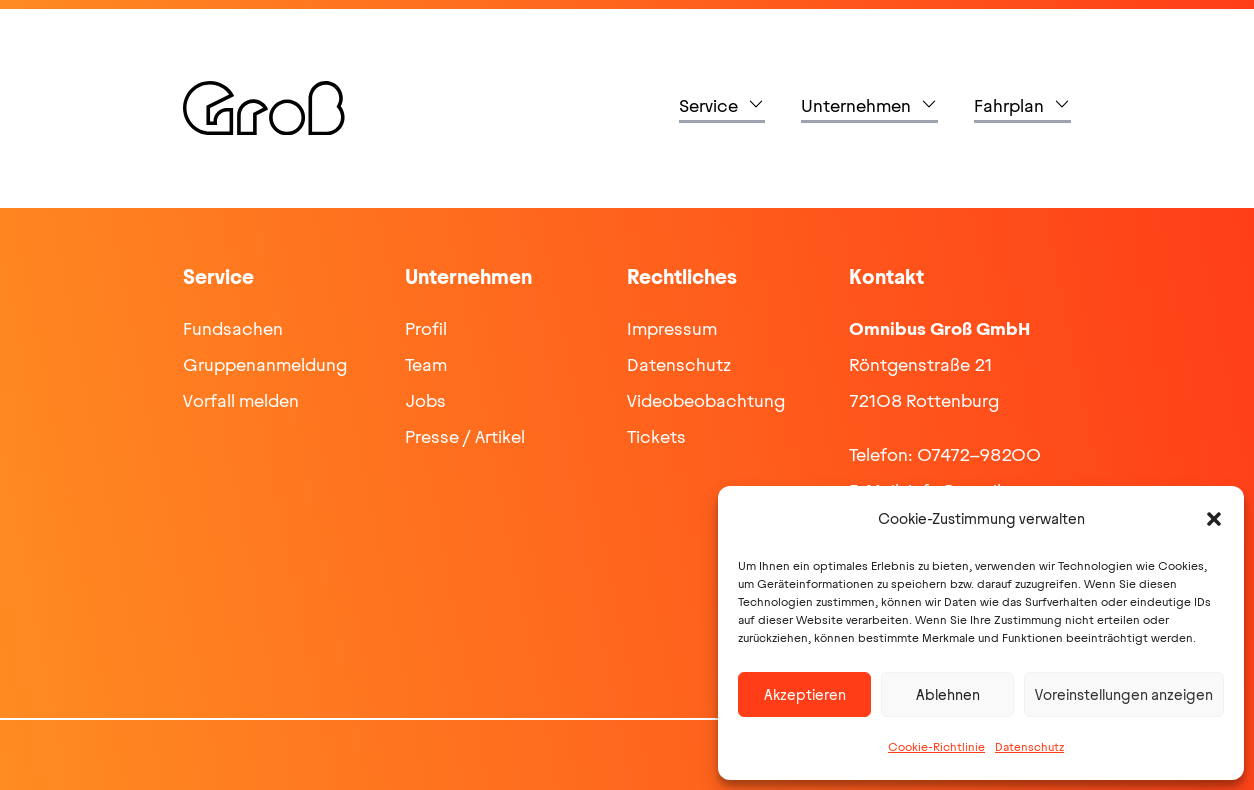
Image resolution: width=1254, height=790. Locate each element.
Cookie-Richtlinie (936, 747)
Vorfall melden (241, 401)
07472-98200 (979, 455)
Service (708, 106)
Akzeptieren (805, 695)
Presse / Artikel (465, 437)
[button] (1214, 519)
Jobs (425, 401)
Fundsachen (233, 329)
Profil (426, 329)
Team (426, 365)
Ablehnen (948, 695)
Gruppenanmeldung (265, 365)
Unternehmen (856, 106)
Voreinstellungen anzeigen (1124, 695)
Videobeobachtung (706, 401)
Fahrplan (1009, 106)
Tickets (656, 437)
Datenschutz (1029, 747)
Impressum (672, 329)
